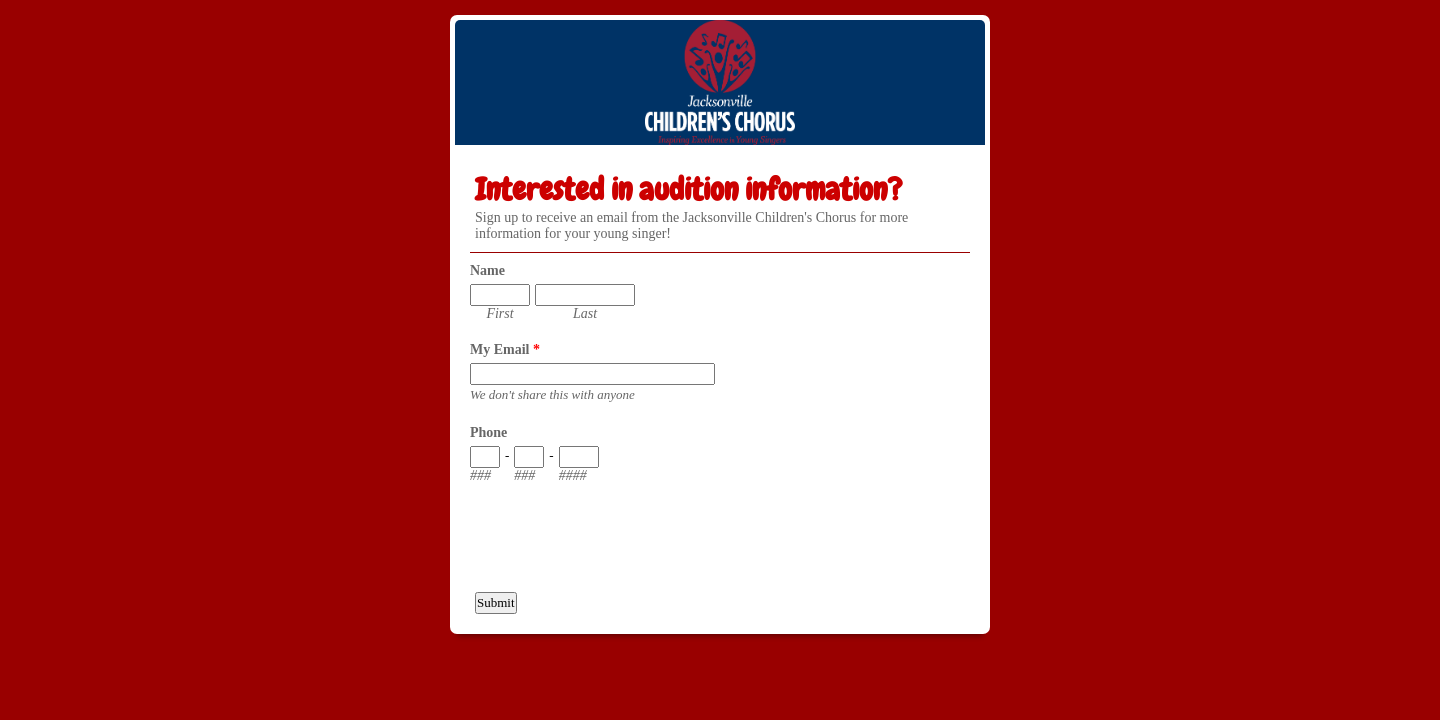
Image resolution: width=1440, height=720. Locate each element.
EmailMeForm (720, 82)
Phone (488, 432)
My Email (505, 349)
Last (585, 313)
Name (487, 270)
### (480, 475)
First (499, 313)
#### (573, 475)
